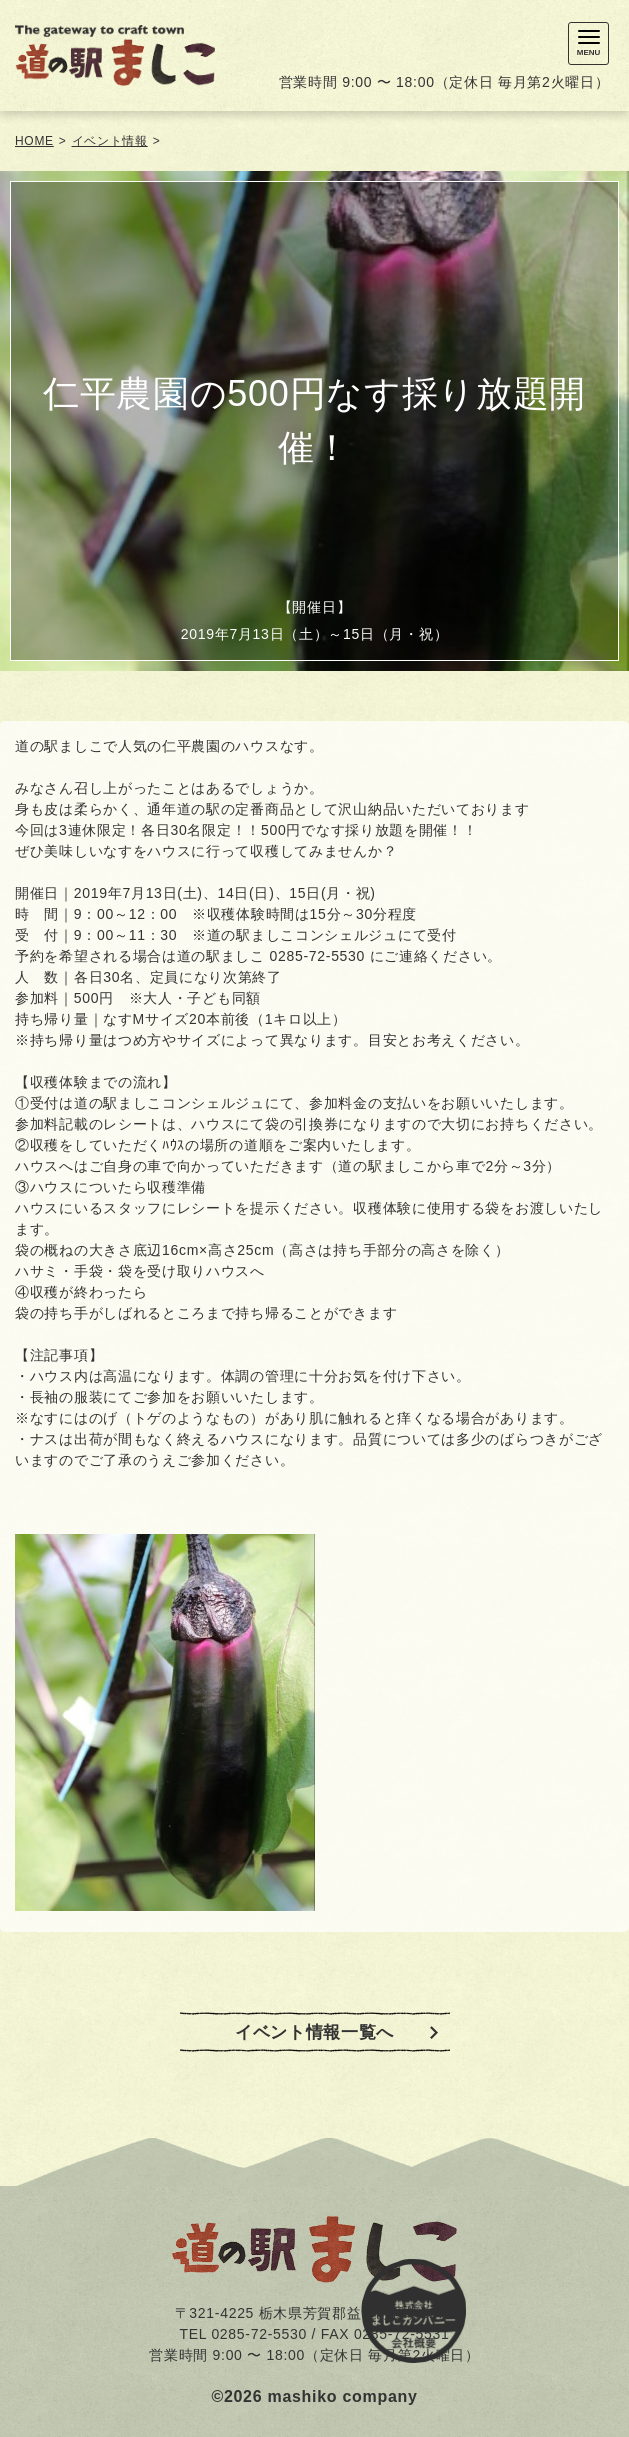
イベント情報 (110, 141)
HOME (34, 141)
